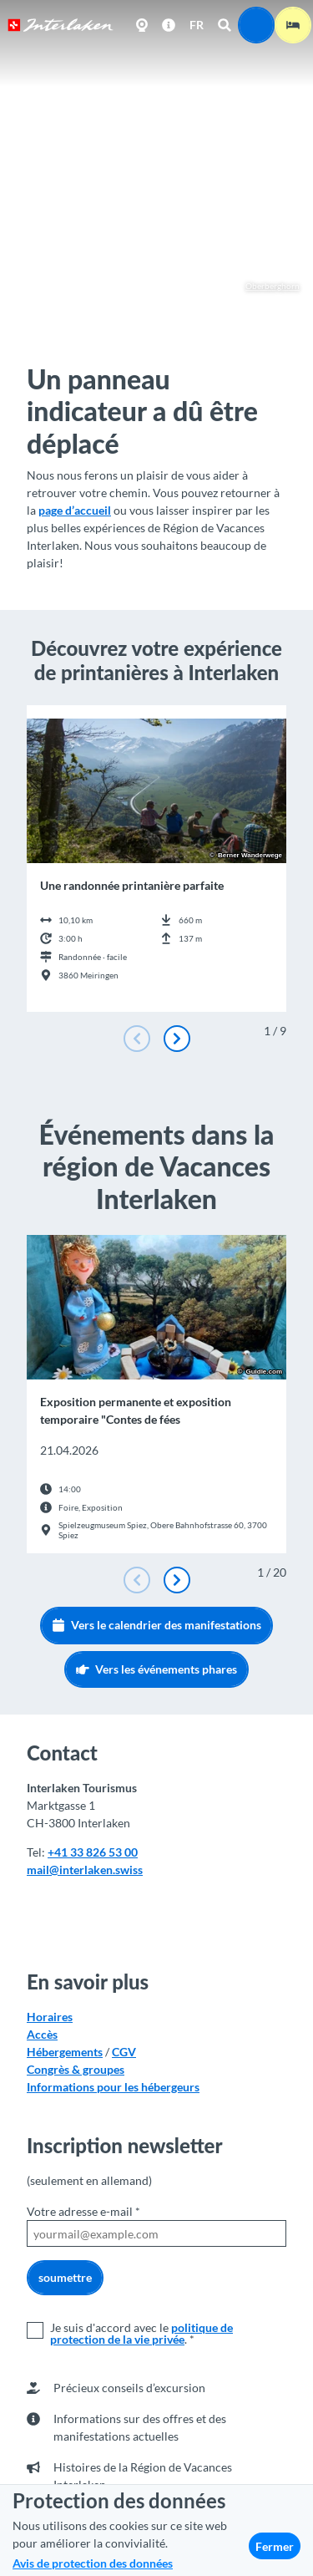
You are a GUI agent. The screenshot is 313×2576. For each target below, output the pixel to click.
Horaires (50, 2016)
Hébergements (65, 2052)
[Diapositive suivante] (177, 1038)
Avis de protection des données (93, 2563)
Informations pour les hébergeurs (113, 2087)
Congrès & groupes (75, 2069)
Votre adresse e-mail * (83, 2211)
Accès (42, 2034)
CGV (124, 2052)
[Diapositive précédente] (137, 1038)
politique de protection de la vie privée (141, 2333)
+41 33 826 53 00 (93, 1852)
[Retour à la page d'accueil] (60, 25)
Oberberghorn (265, 286)
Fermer (274, 2546)
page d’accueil (74, 510)
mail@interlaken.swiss (85, 1869)
